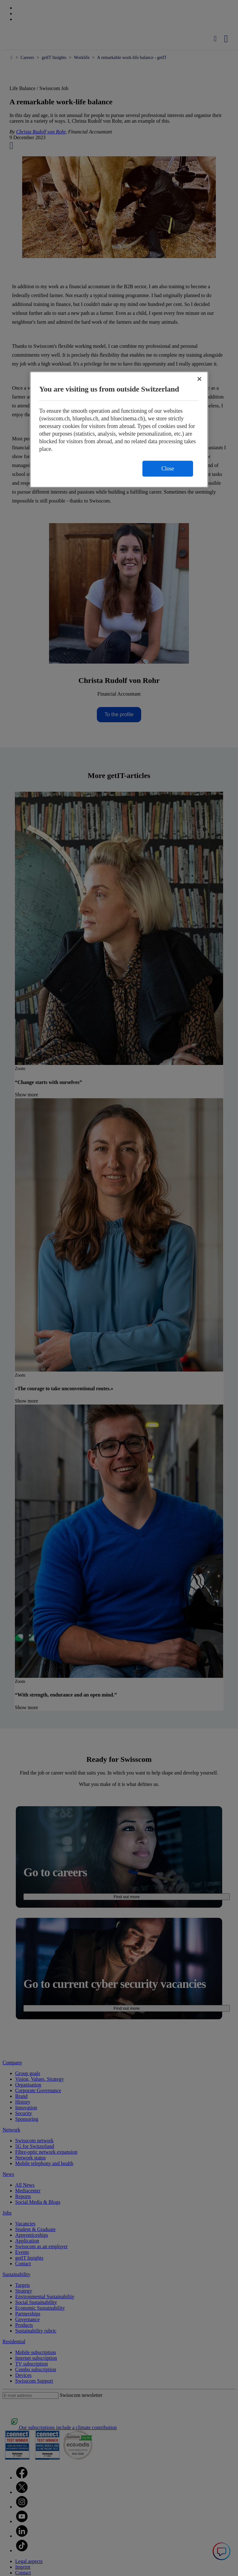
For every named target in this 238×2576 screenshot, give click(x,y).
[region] (119, 429)
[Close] (199, 379)
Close (167, 468)
